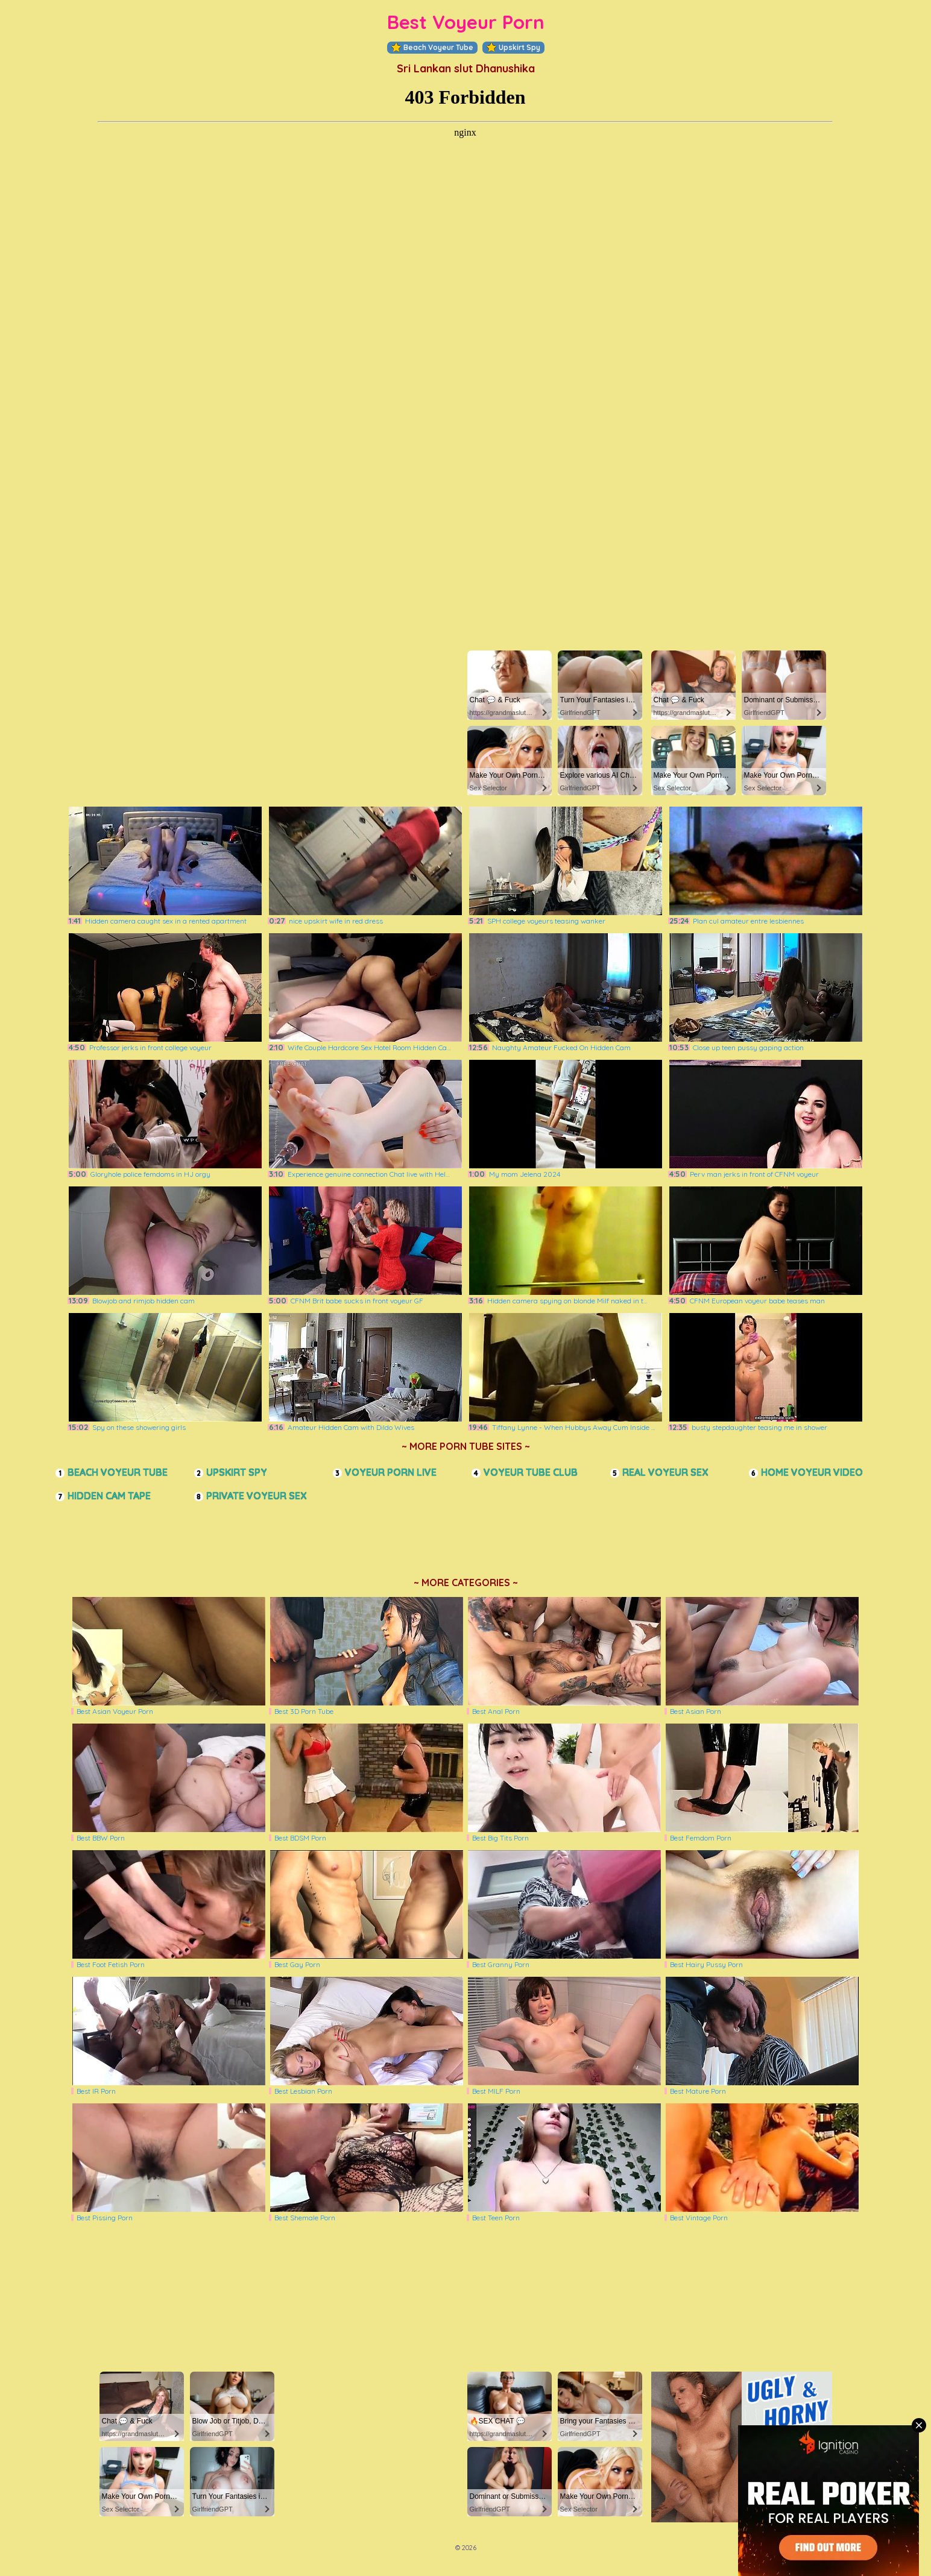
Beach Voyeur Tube (432, 47)
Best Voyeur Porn (465, 22)
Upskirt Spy (513, 47)
